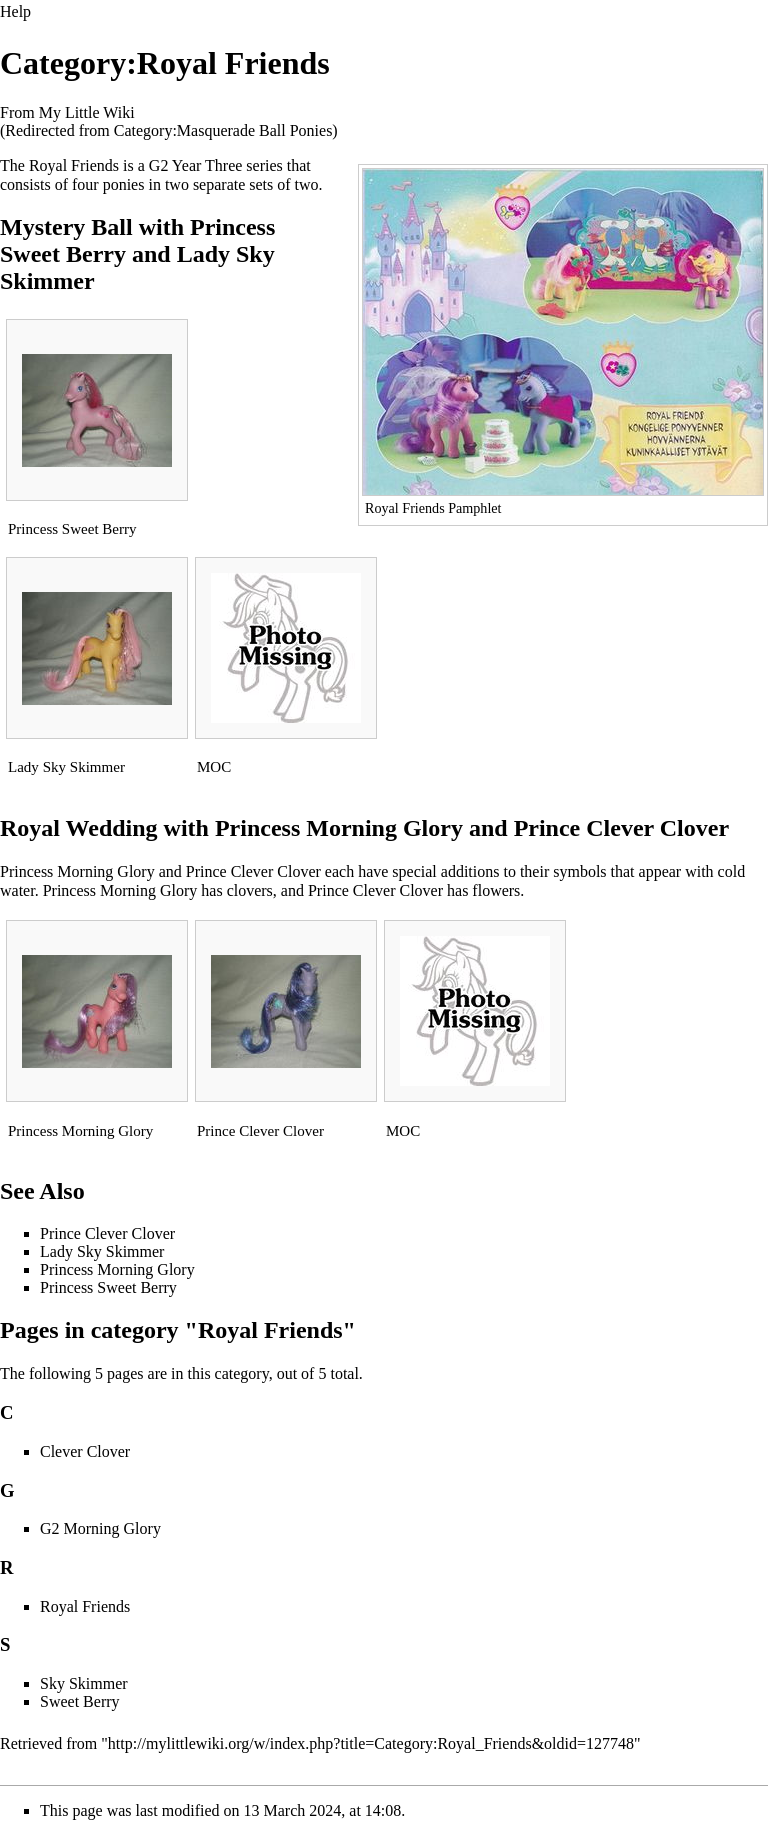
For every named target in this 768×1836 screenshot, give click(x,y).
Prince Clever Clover (621, 828)
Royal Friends (85, 1606)
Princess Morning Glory (339, 828)
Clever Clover (85, 1451)
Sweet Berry (80, 1701)
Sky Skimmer (84, 1683)
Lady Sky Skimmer (66, 767)
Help (15, 11)
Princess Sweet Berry (72, 529)
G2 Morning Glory (100, 1528)
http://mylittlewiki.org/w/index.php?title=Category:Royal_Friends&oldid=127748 (371, 1743)
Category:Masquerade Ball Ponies (223, 130)
